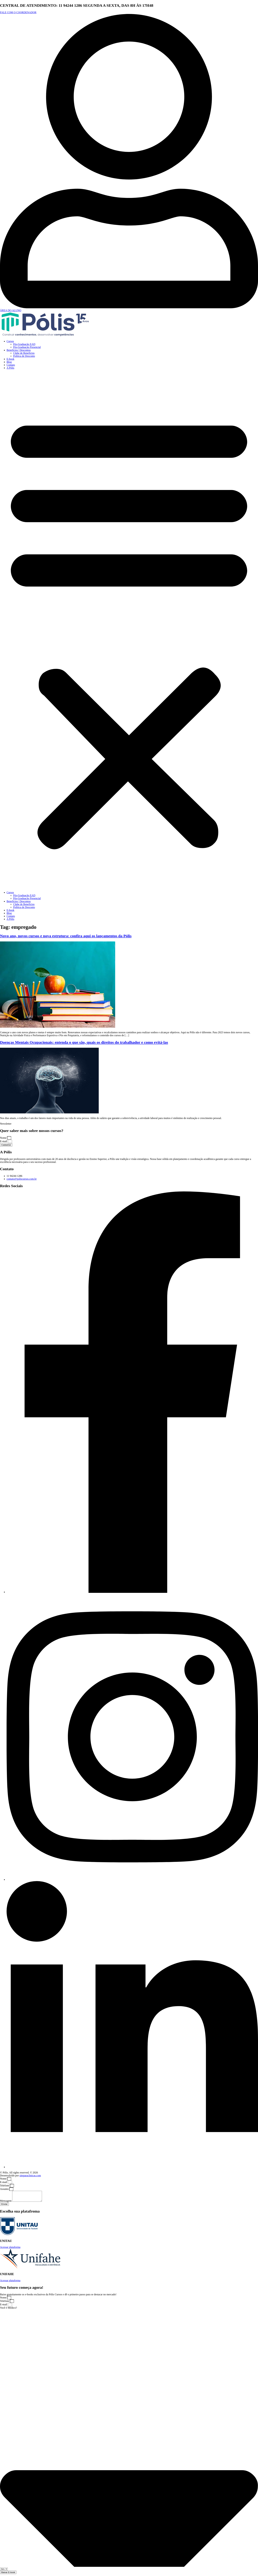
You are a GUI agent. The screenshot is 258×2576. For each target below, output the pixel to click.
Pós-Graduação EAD (24, 344)
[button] (129, 630)
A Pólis (10, 367)
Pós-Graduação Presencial (27, 347)
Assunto (4, 2189)
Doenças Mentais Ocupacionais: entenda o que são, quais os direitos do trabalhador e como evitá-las (84, 1042)
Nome (3, 1137)
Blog (9, 362)
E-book (10, 359)
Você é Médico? (8, 2309)
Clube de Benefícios (24, 353)
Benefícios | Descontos (19, 350)
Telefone (5, 2185)
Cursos (10, 341)
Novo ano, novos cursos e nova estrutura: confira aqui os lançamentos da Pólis (65, 936)
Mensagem (6, 2202)
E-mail (4, 1141)
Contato (11, 364)
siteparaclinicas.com (30, 2175)
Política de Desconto (24, 356)
